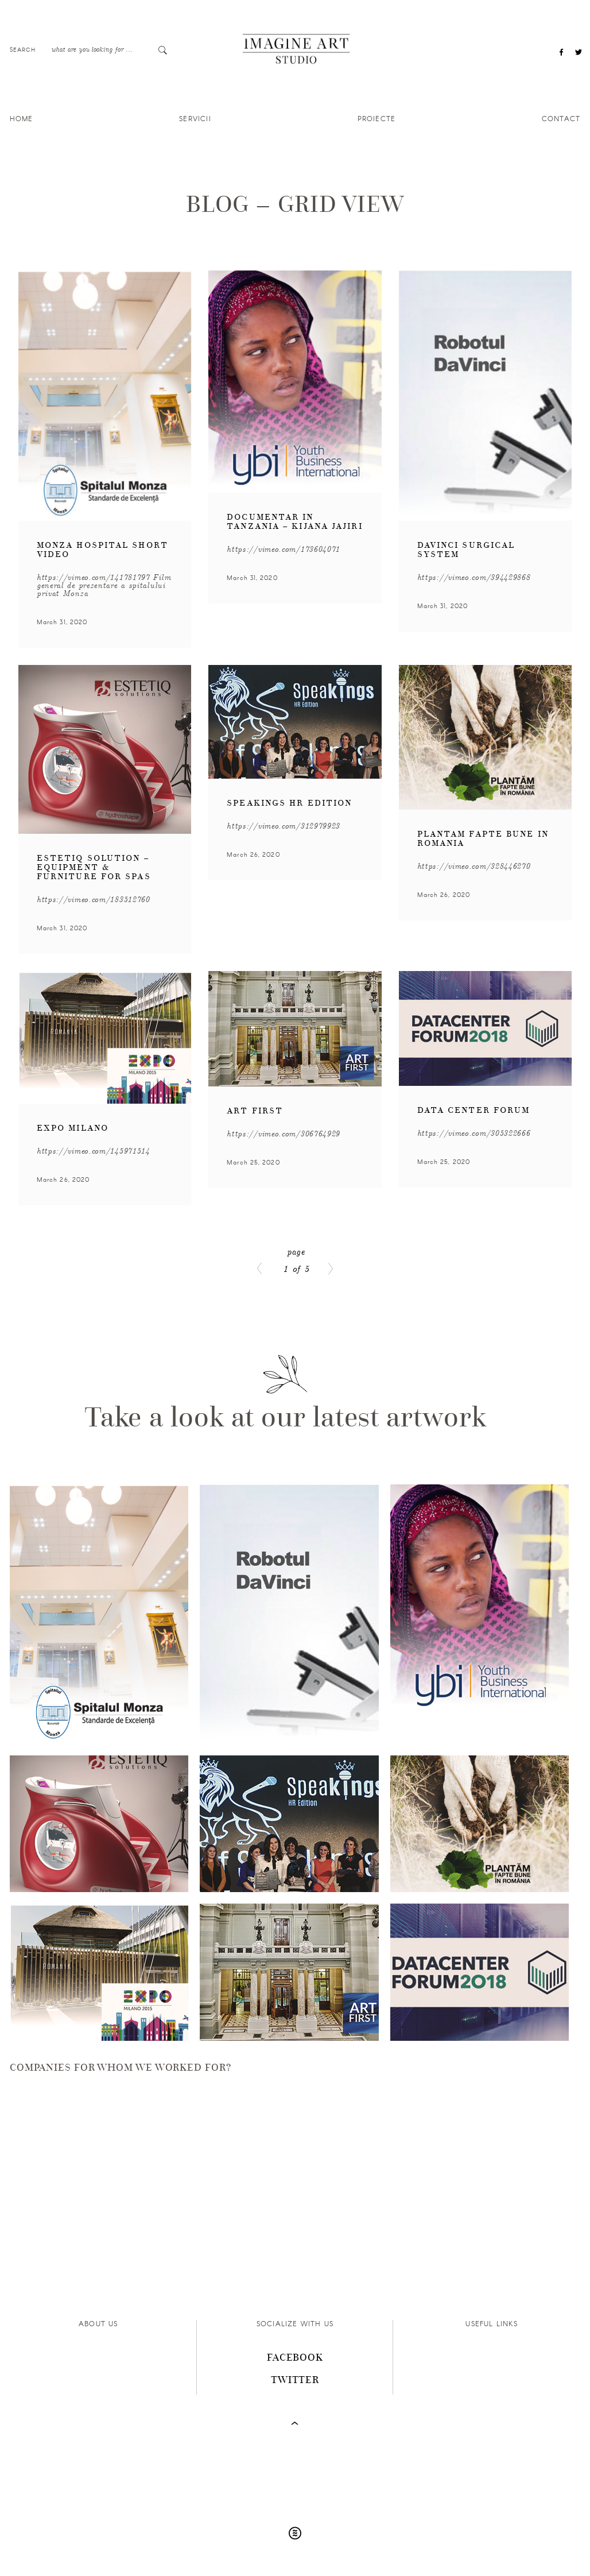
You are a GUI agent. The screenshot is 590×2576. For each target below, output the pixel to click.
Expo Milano (72, 1128)
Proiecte (377, 118)
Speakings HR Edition (289, 803)
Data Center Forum (473, 1110)
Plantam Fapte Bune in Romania (483, 838)
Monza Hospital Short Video (102, 549)
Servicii (195, 118)
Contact (561, 118)
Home (21, 118)
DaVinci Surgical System (466, 549)
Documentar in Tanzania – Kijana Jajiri (294, 521)
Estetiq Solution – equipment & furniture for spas (94, 867)
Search (23, 49)
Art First (255, 1111)
